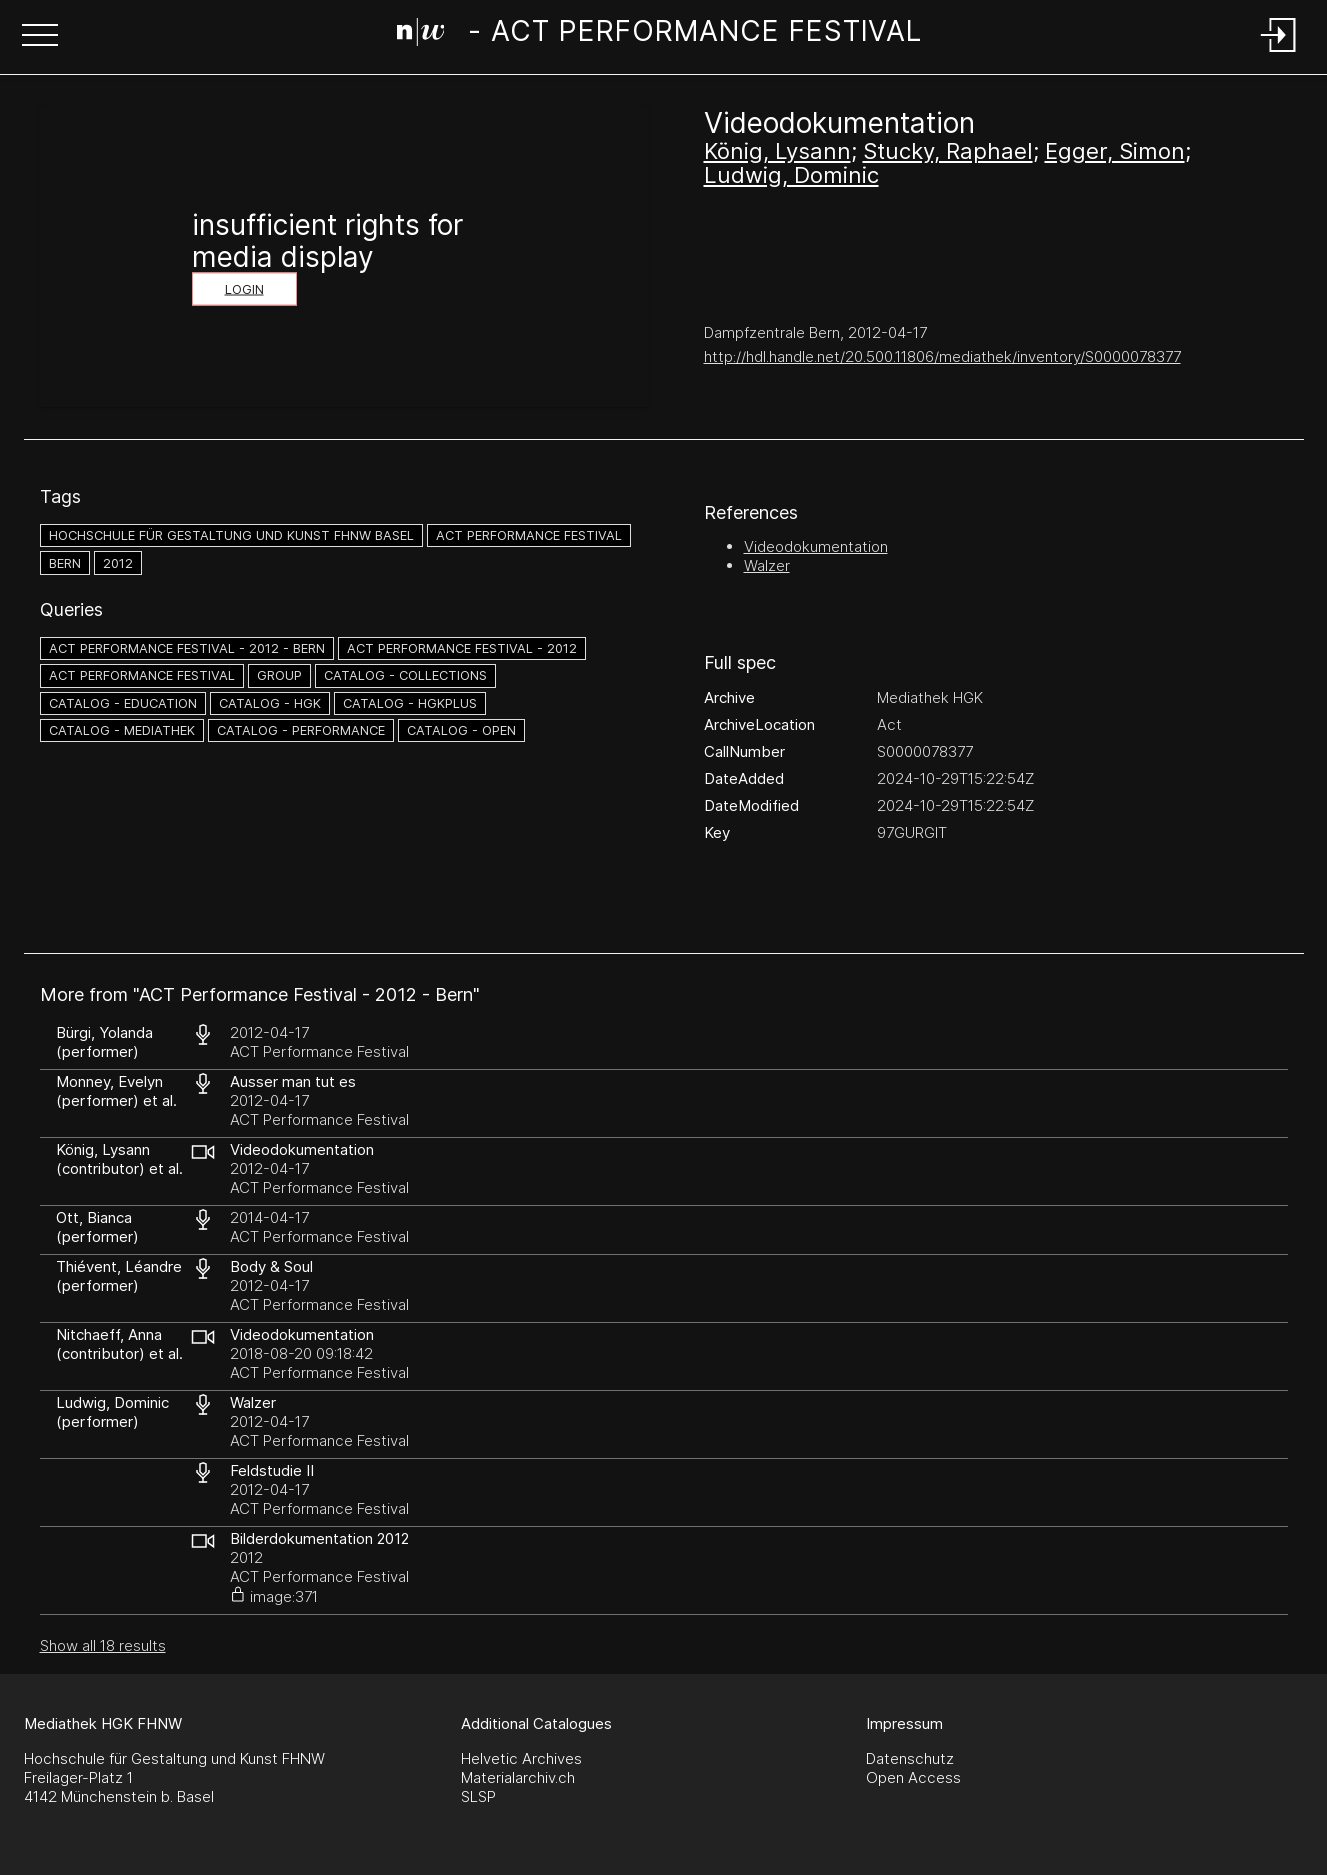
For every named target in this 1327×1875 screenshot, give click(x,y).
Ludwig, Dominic (791, 175)
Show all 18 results (103, 1645)
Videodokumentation (816, 546)
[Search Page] (660, 35)
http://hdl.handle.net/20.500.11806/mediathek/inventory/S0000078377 (942, 356)
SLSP (478, 1796)
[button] (40, 37)
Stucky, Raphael (948, 151)
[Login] (1279, 53)
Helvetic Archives (521, 1758)
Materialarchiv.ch (518, 1777)
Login (244, 289)
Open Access (913, 1777)
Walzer (767, 565)
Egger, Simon (1115, 151)
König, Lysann (777, 151)
